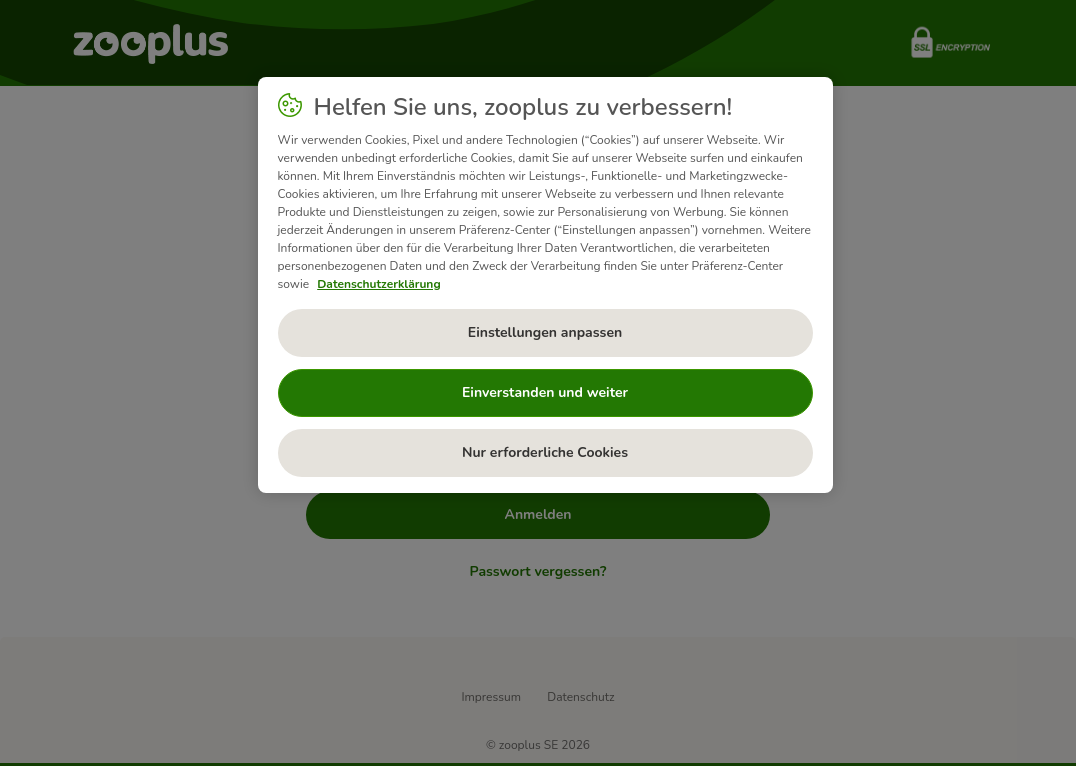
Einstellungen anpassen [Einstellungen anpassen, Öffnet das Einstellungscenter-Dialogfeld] (545, 332)
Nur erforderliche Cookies (545, 452)
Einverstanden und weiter (545, 392)
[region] (545, 285)
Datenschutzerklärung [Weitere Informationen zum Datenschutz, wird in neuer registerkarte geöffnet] (378, 284)
